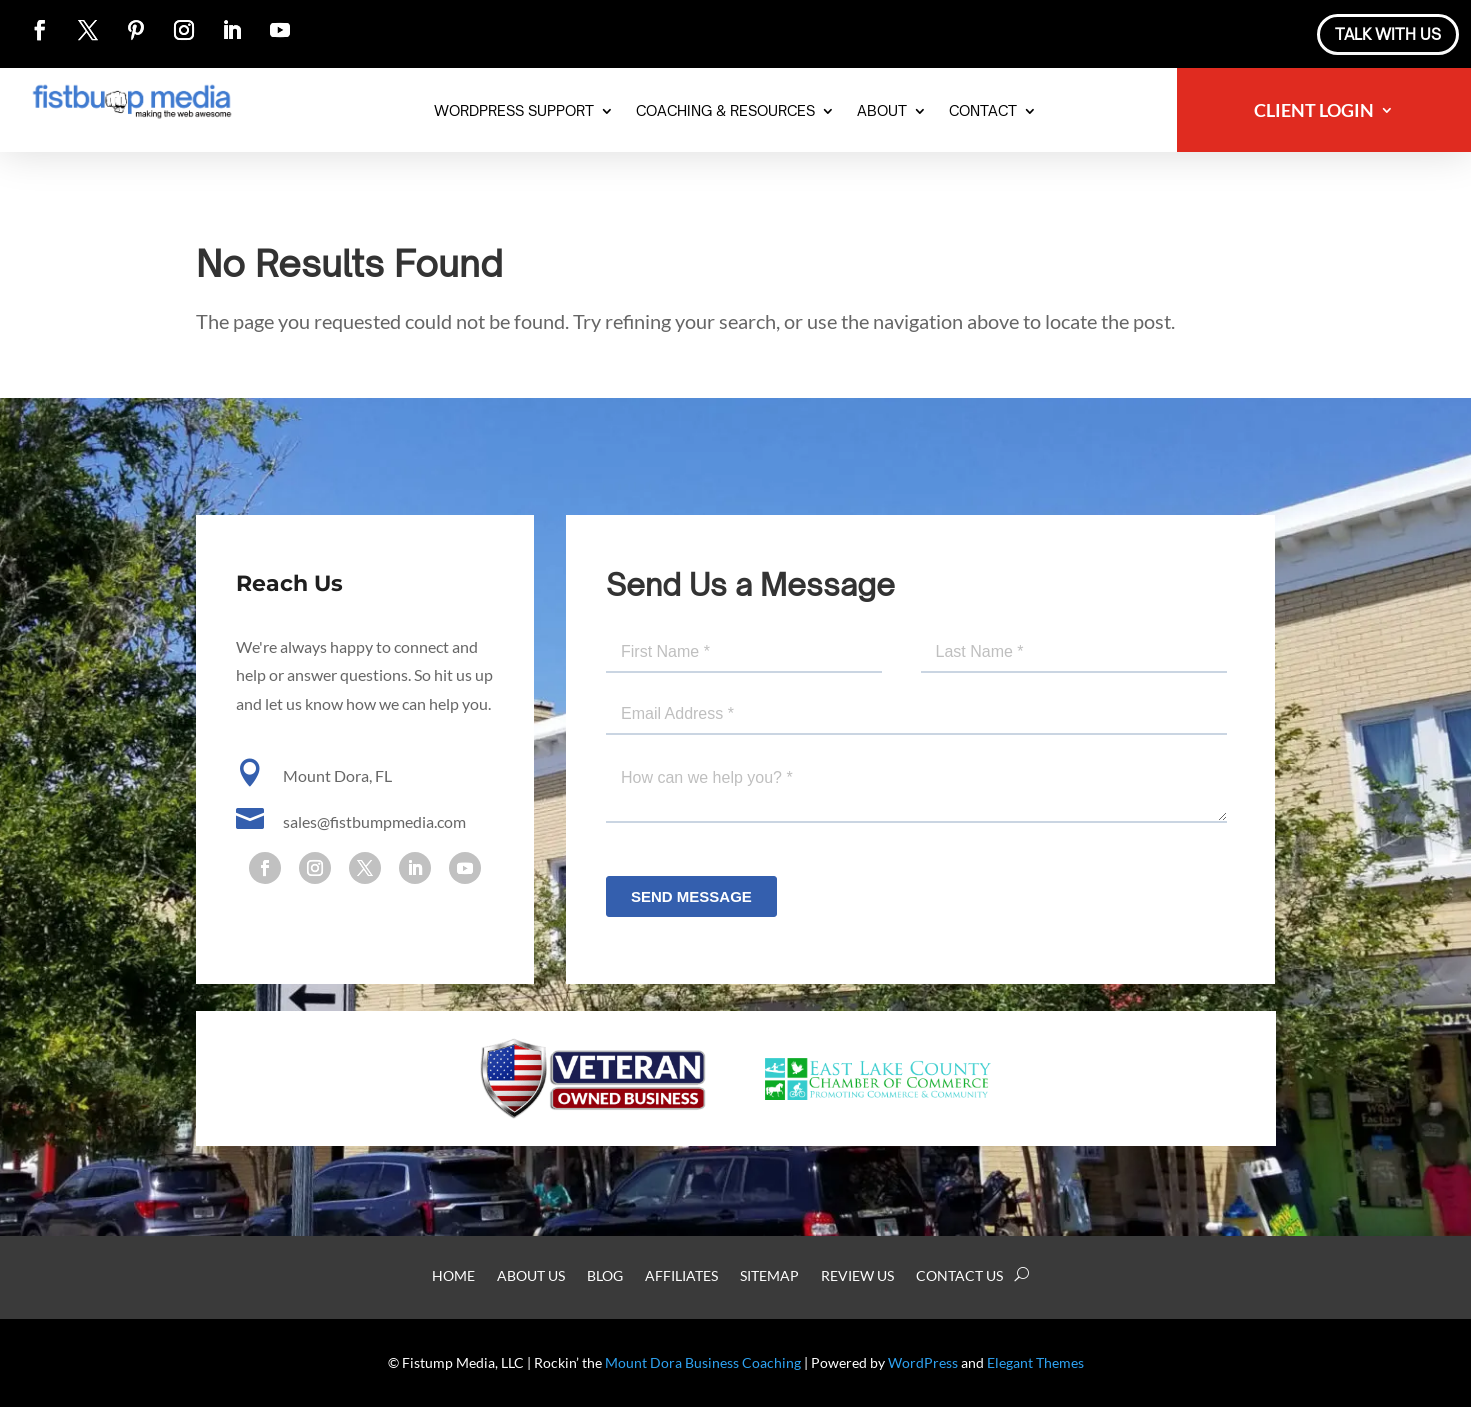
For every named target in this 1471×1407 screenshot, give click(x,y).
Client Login (1314, 112)
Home (453, 1276)
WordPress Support (514, 111)
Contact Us (959, 1276)
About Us (531, 1276)
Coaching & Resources (725, 111)
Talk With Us (1388, 34)
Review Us (857, 1276)
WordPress (923, 1362)
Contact (983, 111)
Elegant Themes (1035, 1362)
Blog (605, 1276)
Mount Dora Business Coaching (703, 1362)
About (882, 111)
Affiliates (681, 1276)
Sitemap (769, 1276)
